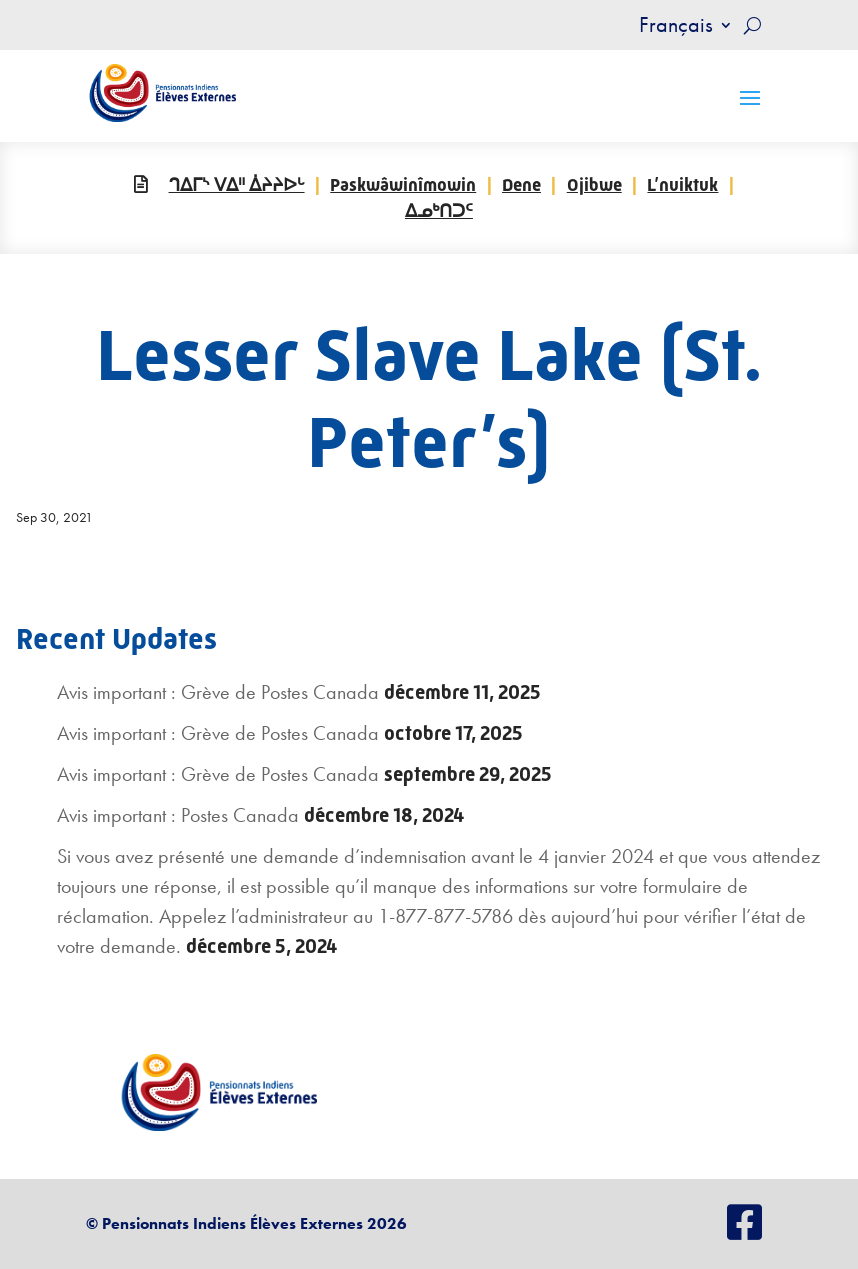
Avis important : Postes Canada (178, 815)
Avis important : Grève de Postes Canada (218, 692)
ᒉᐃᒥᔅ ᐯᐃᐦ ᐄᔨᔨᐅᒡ (237, 185)
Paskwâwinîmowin (403, 185)
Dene (521, 185)
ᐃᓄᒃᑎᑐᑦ (439, 211)
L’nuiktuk (682, 185)
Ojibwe (594, 185)
